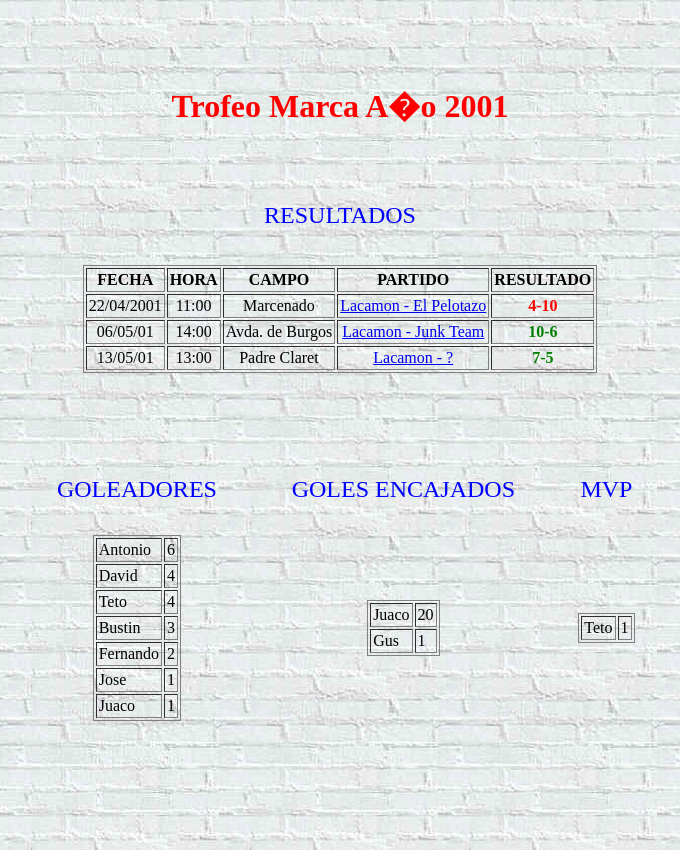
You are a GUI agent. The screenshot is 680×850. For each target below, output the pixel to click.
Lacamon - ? (413, 357)
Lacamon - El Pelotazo (413, 305)
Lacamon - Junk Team (413, 331)
